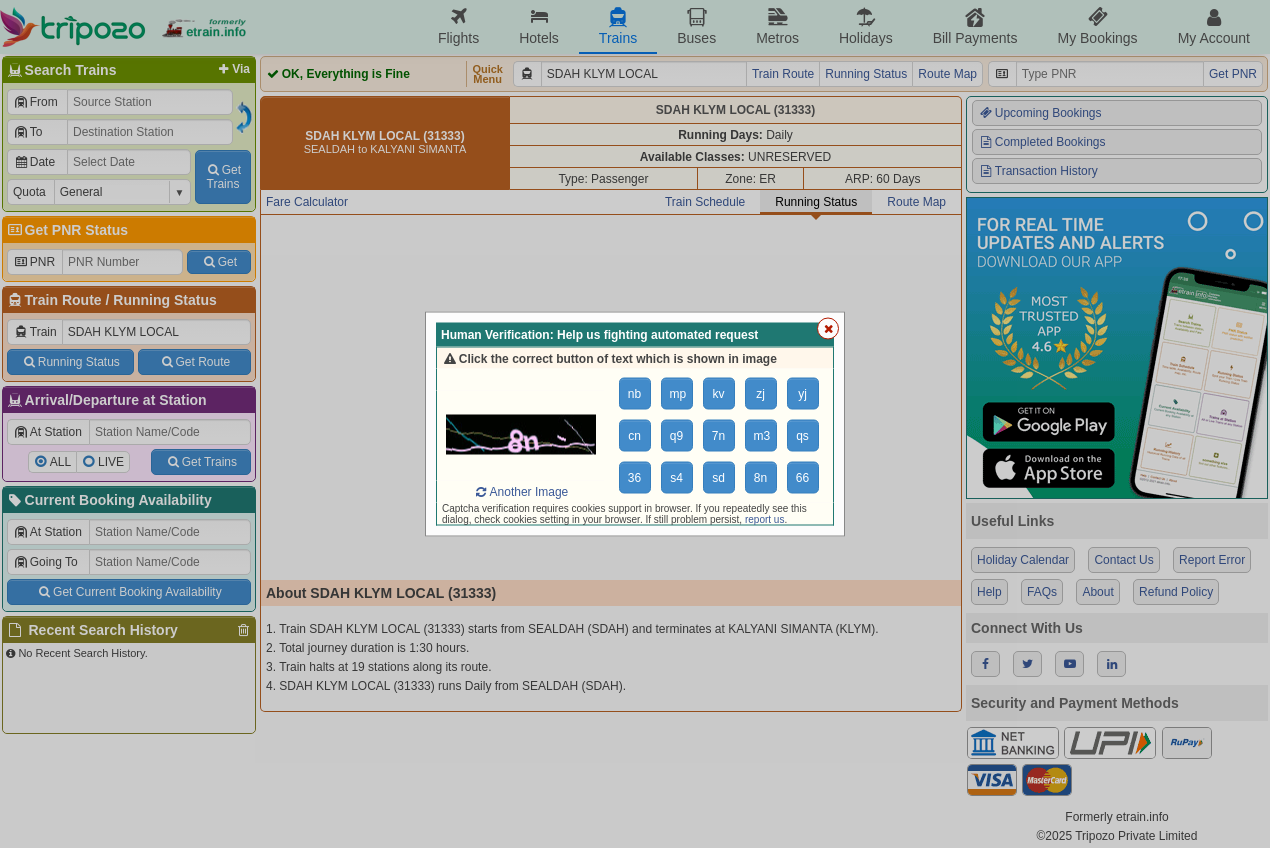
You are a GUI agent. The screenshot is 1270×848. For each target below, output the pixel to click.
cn (634, 436)
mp (678, 394)
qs (802, 436)
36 (634, 478)
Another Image (521, 492)
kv (719, 394)
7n (718, 436)
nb (634, 394)
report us (764, 519)
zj (760, 394)
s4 (676, 478)
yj (802, 394)
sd (718, 478)
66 (802, 478)
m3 (762, 436)
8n (760, 478)
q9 (676, 436)
